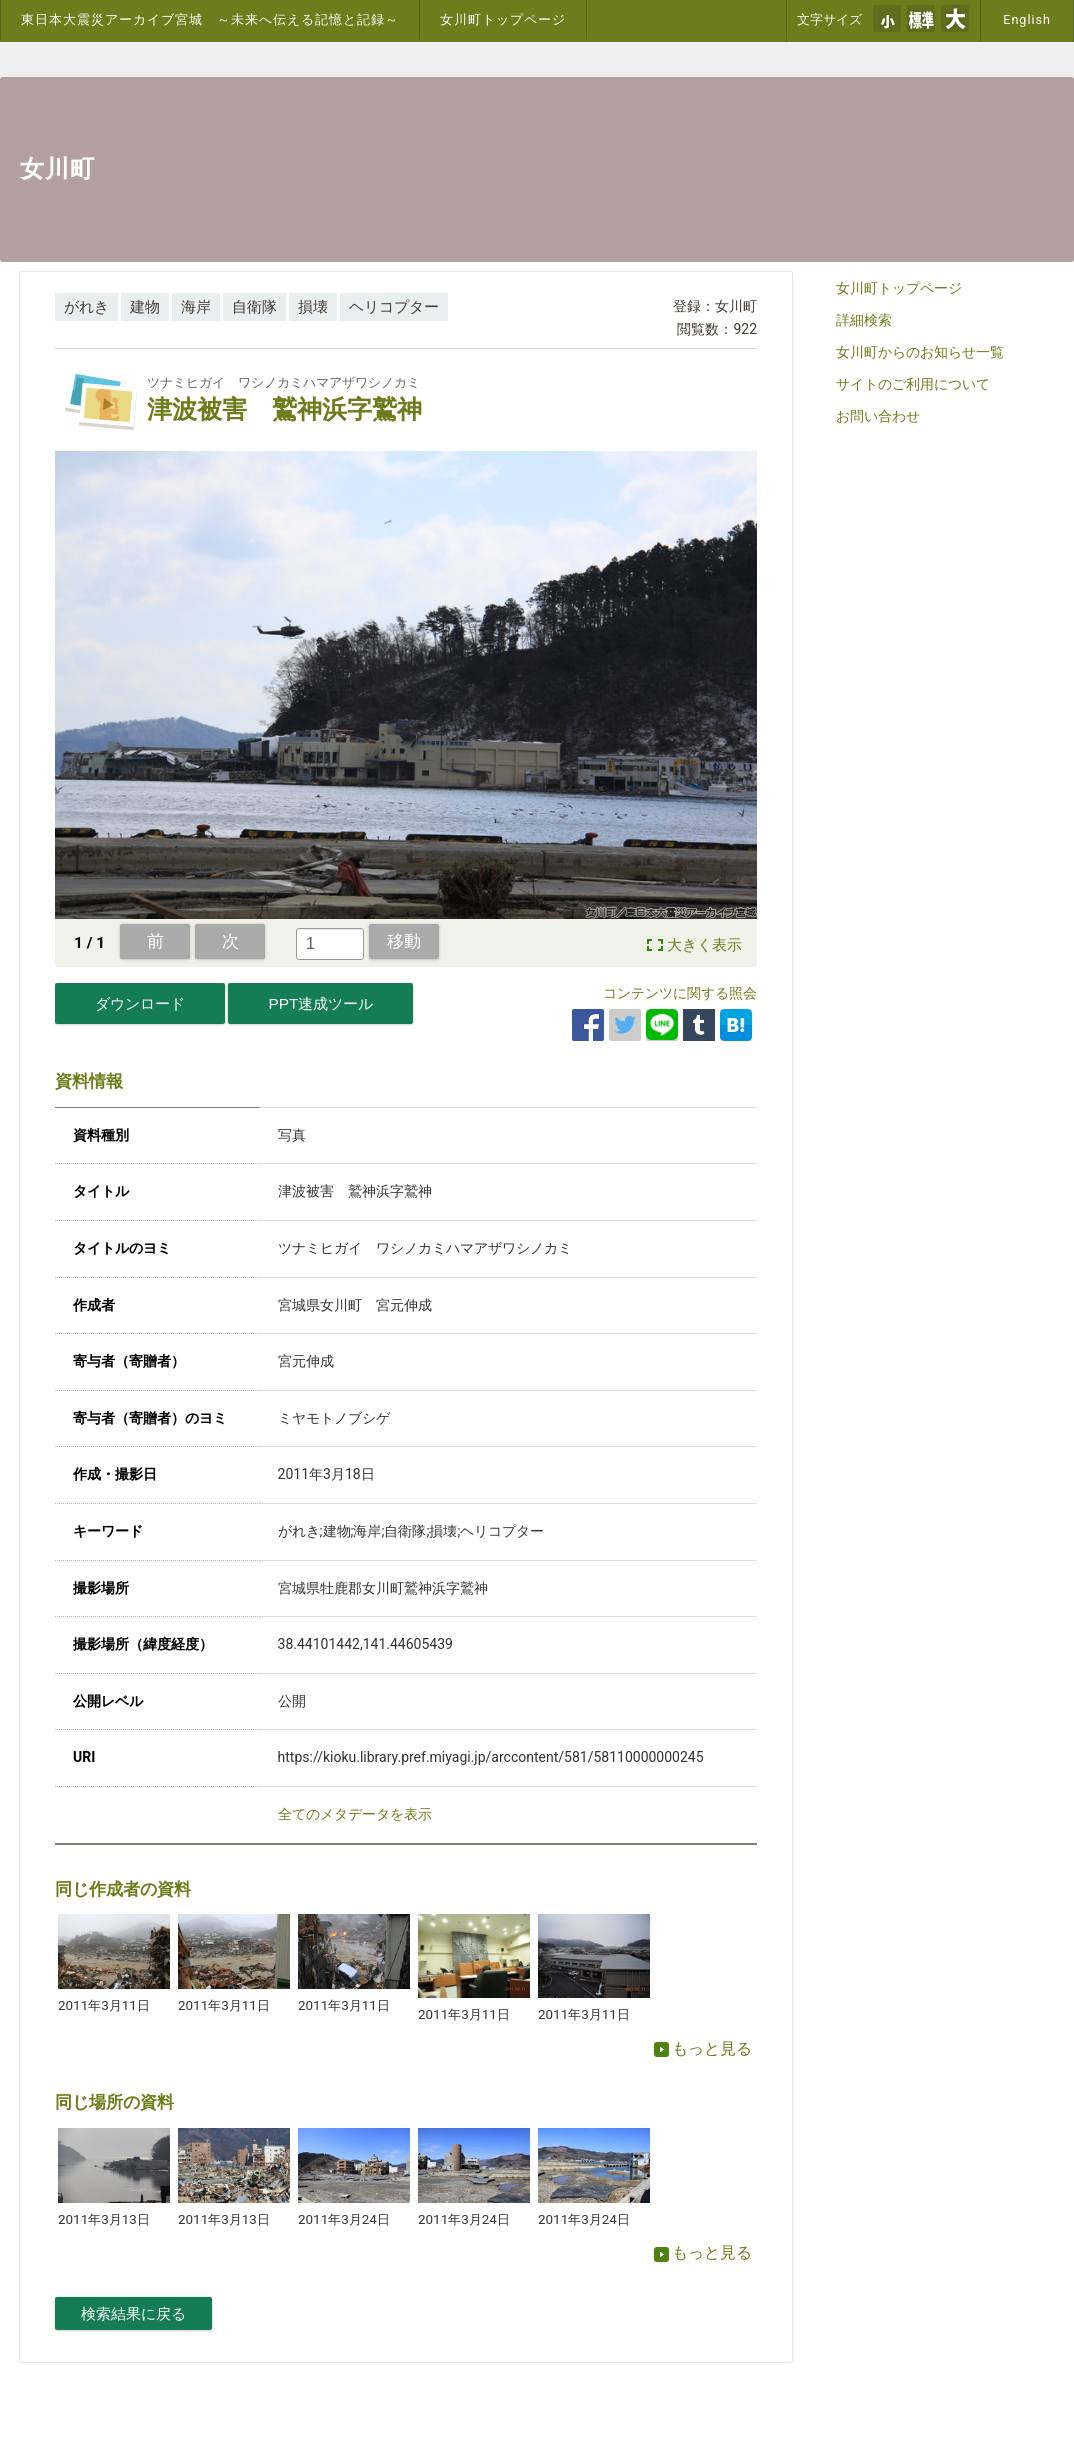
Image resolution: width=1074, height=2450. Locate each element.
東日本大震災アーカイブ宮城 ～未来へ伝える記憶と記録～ (210, 19)
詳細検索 (864, 320)
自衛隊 (254, 307)
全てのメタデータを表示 (355, 1814)
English (1027, 19)
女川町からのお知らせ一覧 (920, 352)
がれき (86, 307)
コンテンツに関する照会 (680, 993)
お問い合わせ (878, 416)
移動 (404, 941)
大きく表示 (704, 945)
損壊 (313, 307)
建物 (145, 307)
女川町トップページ (503, 19)
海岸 (196, 307)
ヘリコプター (394, 307)
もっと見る (703, 2048)
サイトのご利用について (913, 384)
